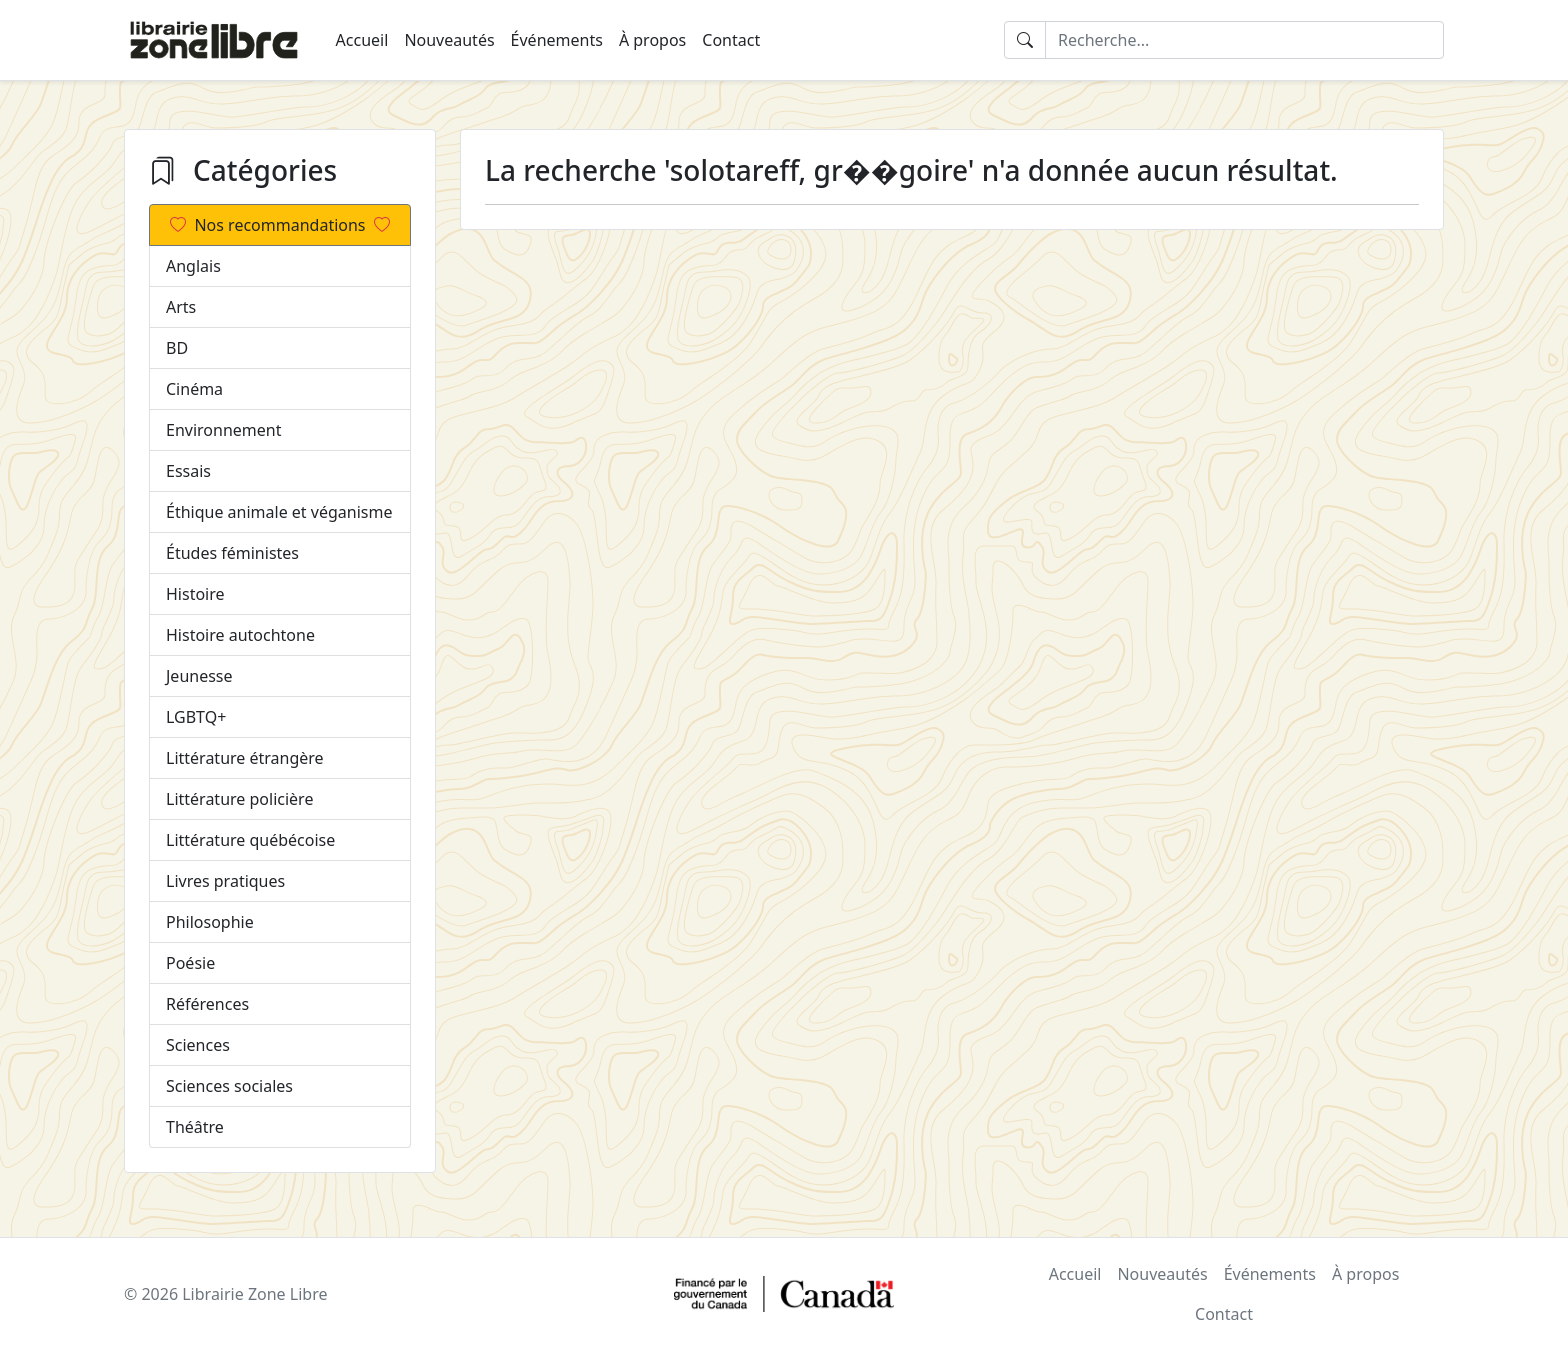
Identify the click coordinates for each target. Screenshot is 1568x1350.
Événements (557, 40)
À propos (652, 40)
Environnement (223, 430)
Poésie (190, 963)
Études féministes (232, 553)
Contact (731, 40)
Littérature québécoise (250, 840)
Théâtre (195, 1127)
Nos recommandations (279, 225)
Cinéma (194, 389)
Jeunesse (199, 676)
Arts (181, 307)
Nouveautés (449, 40)
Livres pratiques (225, 881)
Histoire (195, 594)
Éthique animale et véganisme (279, 512)
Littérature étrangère (245, 758)
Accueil (362, 40)
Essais (188, 471)
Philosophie (210, 922)
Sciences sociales (229, 1086)
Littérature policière (239, 799)
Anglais (193, 266)
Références (207, 1004)
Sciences (198, 1045)
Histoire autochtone (240, 635)
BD (177, 348)
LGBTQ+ (196, 717)
